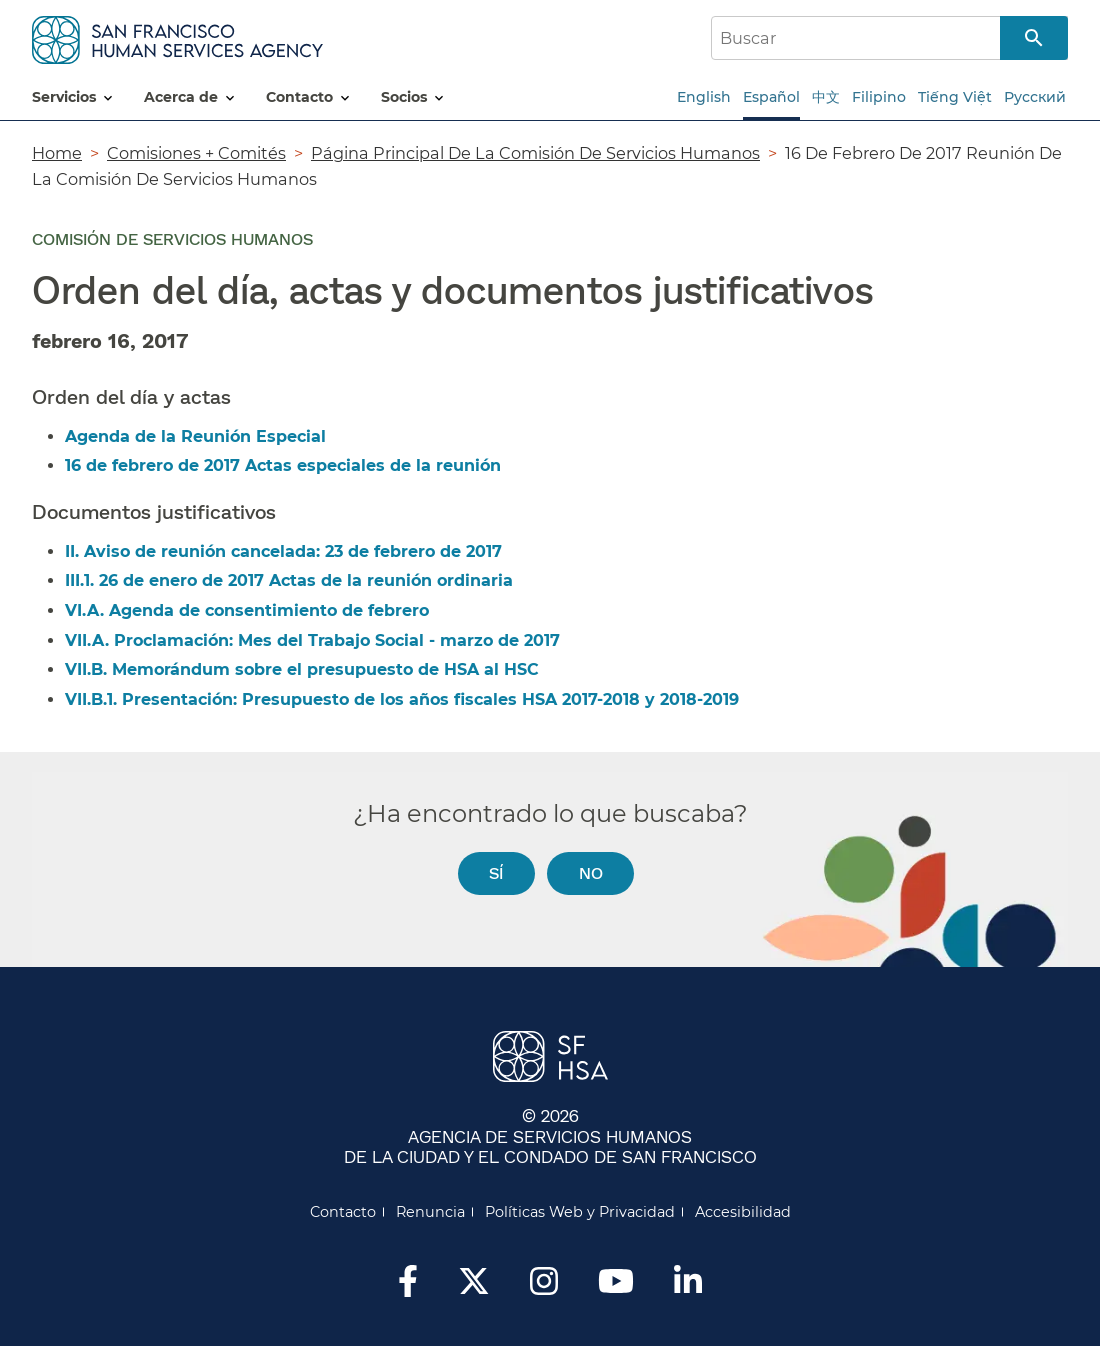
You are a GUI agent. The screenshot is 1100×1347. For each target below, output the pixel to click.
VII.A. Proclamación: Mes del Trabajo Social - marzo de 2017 (312, 640)
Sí (496, 872)
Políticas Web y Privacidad (580, 1212)
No (591, 872)
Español (771, 97)
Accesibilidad (743, 1212)
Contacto (343, 1212)
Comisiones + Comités (196, 153)
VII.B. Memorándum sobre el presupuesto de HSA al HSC (302, 669)
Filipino (879, 97)
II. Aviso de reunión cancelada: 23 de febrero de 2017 (283, 551)
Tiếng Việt (955, 97)
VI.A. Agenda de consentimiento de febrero (247, 610)
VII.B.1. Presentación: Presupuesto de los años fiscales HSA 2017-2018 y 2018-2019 (402, 699)
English (704, 97)
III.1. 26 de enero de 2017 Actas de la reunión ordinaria (289, 580)
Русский (1035, 97)
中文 (826, 97)
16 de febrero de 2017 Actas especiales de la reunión (283, 465)
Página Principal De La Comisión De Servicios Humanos (535, 153)
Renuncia (430, 1212)
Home (57, 153)
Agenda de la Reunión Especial (195, 436)
